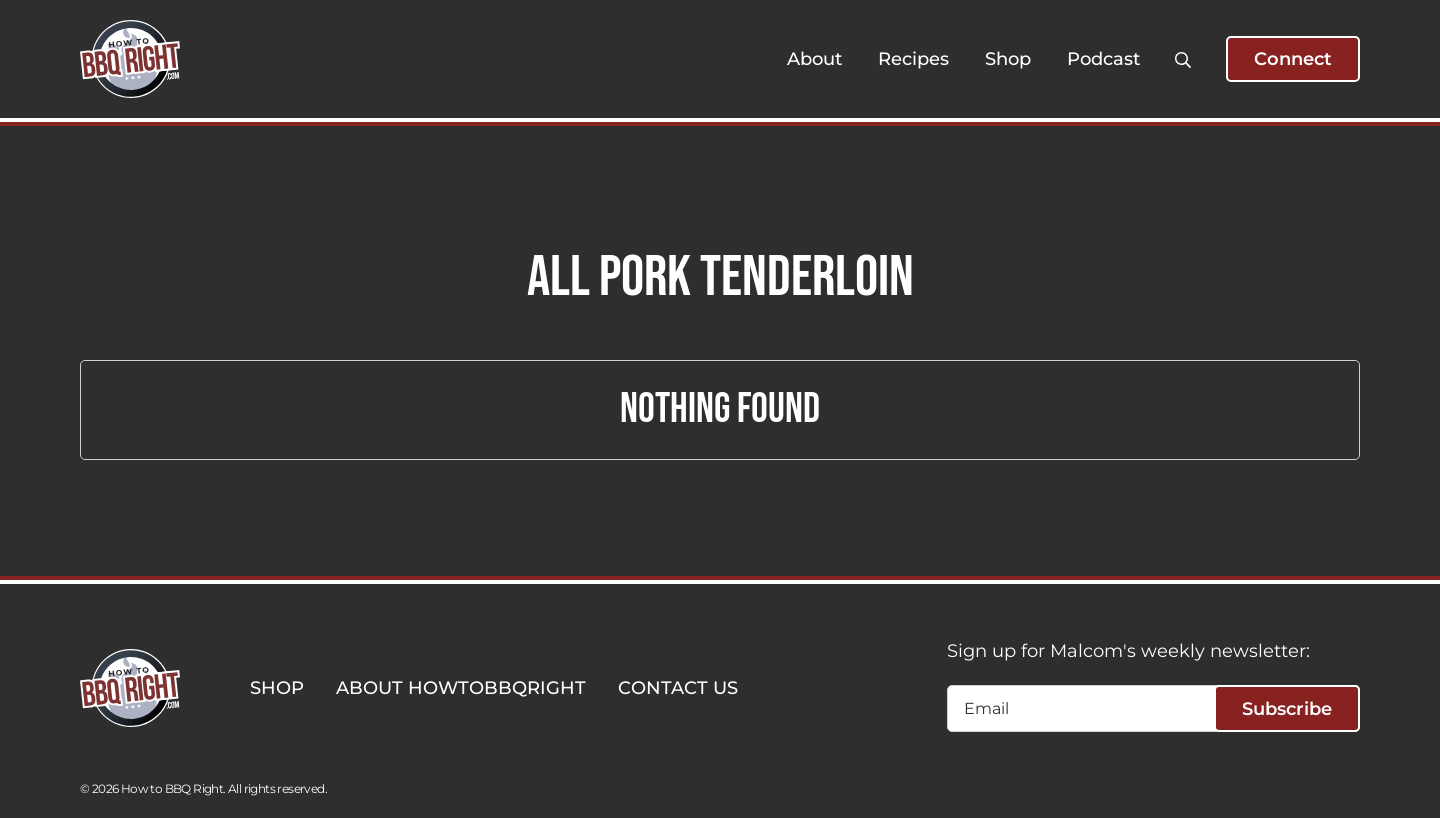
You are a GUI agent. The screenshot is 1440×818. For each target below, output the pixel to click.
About (814, 59)
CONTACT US (678, 688)
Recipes (913, 59)
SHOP (277, 688)
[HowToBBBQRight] (130, 59)
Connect (1293, 59)
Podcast (1103, 59)
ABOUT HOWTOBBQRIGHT (461, 688)
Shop (1008, 59)
